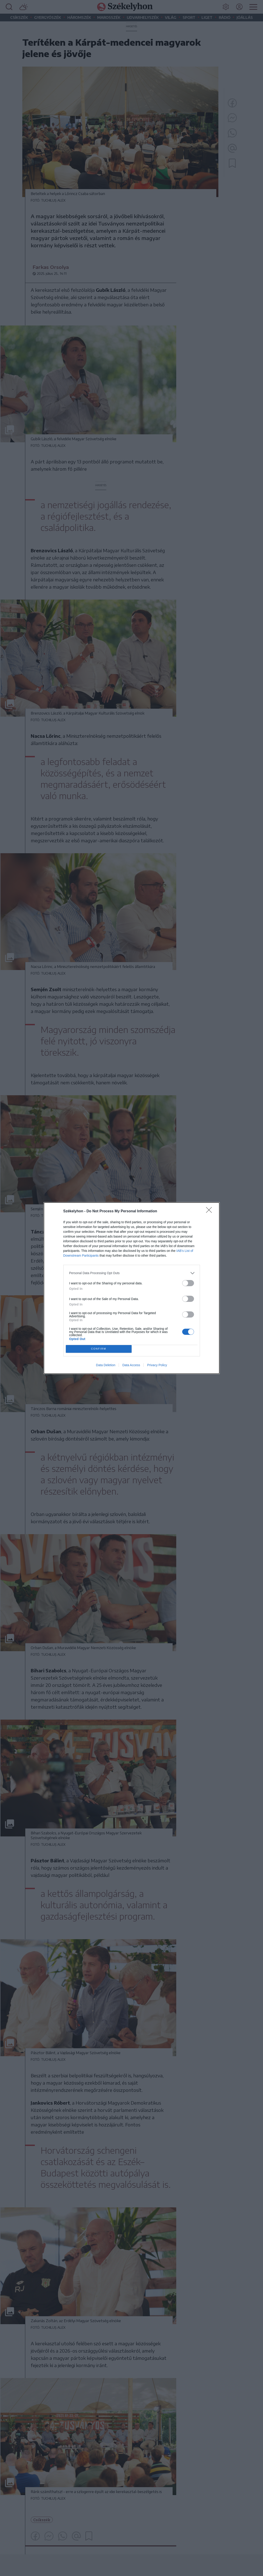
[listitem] (131, 1273)
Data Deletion (105, 1365)
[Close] (210, 1211)
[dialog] (131, 1288)
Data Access (131, 1365)
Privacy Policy (157, 1365)
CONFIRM (98, 1349)
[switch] (188, 1283)
